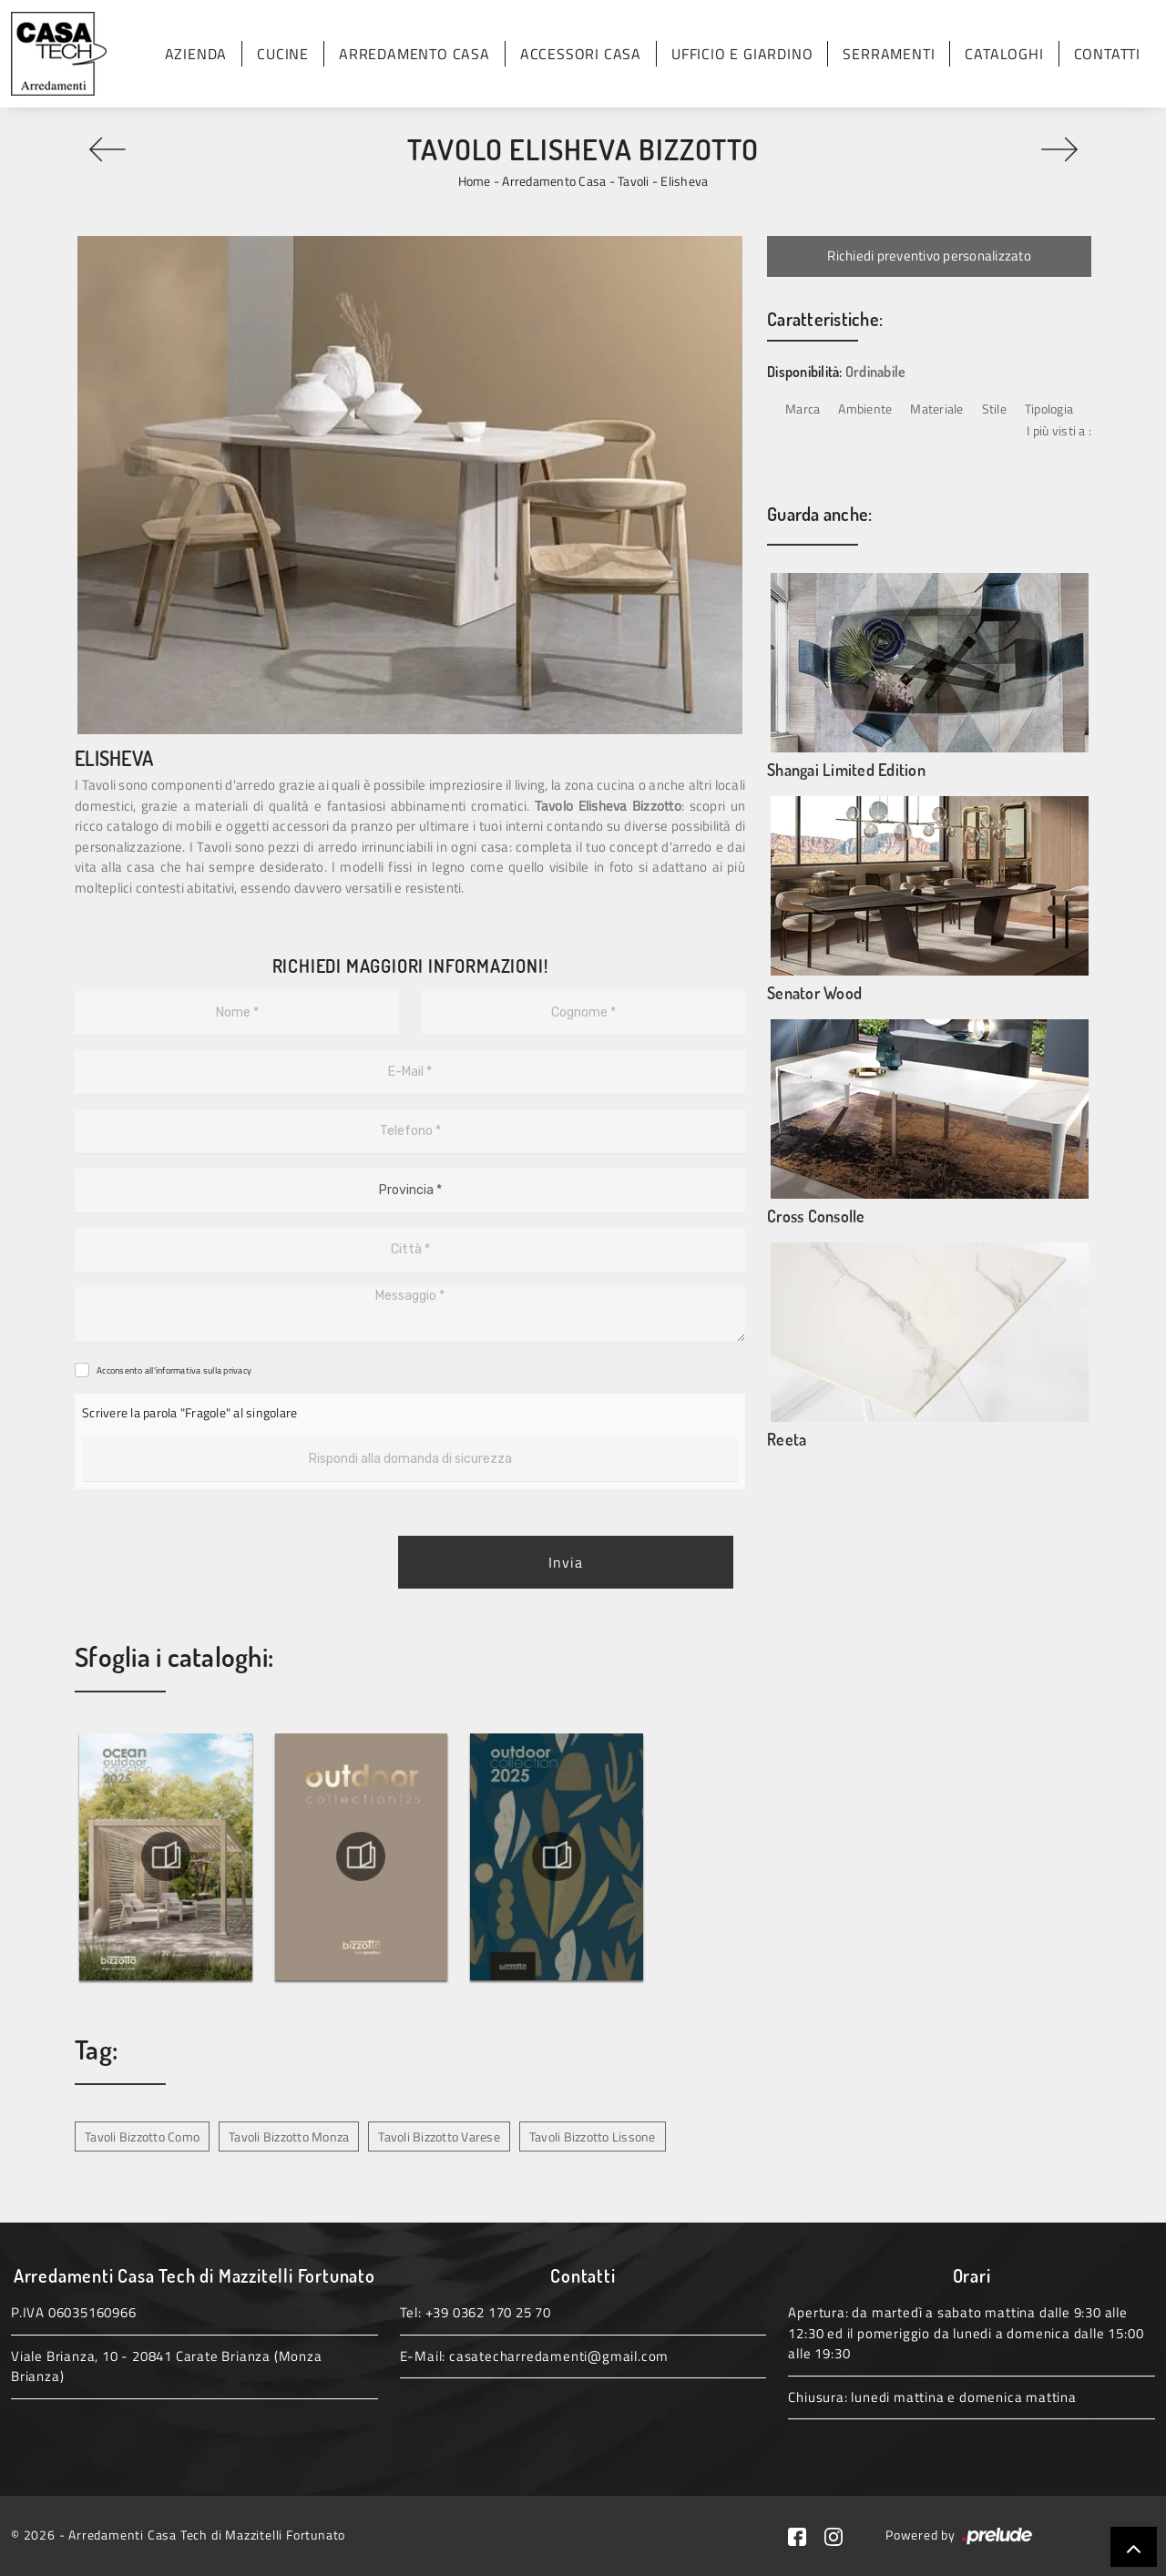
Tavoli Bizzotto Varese (439, 2136)
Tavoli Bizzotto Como (142, 2136)
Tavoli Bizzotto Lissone (592, 2136)
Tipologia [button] (1049, 408)
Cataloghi (1004, 54)
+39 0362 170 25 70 (488, 2312)
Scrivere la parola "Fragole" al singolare (189, 1412)
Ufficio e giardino (742, 54)
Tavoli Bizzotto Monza (289, 2136)
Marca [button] (802, 408)
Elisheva (684, 180)
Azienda (196, 54)
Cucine (283, 54)
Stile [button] (994, 408)
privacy (237, 1370)
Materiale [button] (936, 408)
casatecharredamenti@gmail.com (559, 2356)
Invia (565, 1562)
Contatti (1107, 54)
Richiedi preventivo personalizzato (929, 255)
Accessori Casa (580, 54)
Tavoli (633, 180)
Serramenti (889, 54)
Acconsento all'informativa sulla (174, 1370)
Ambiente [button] (865, 408)
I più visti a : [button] (1059, 430)
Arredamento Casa (414, 54)
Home (474, 180)
